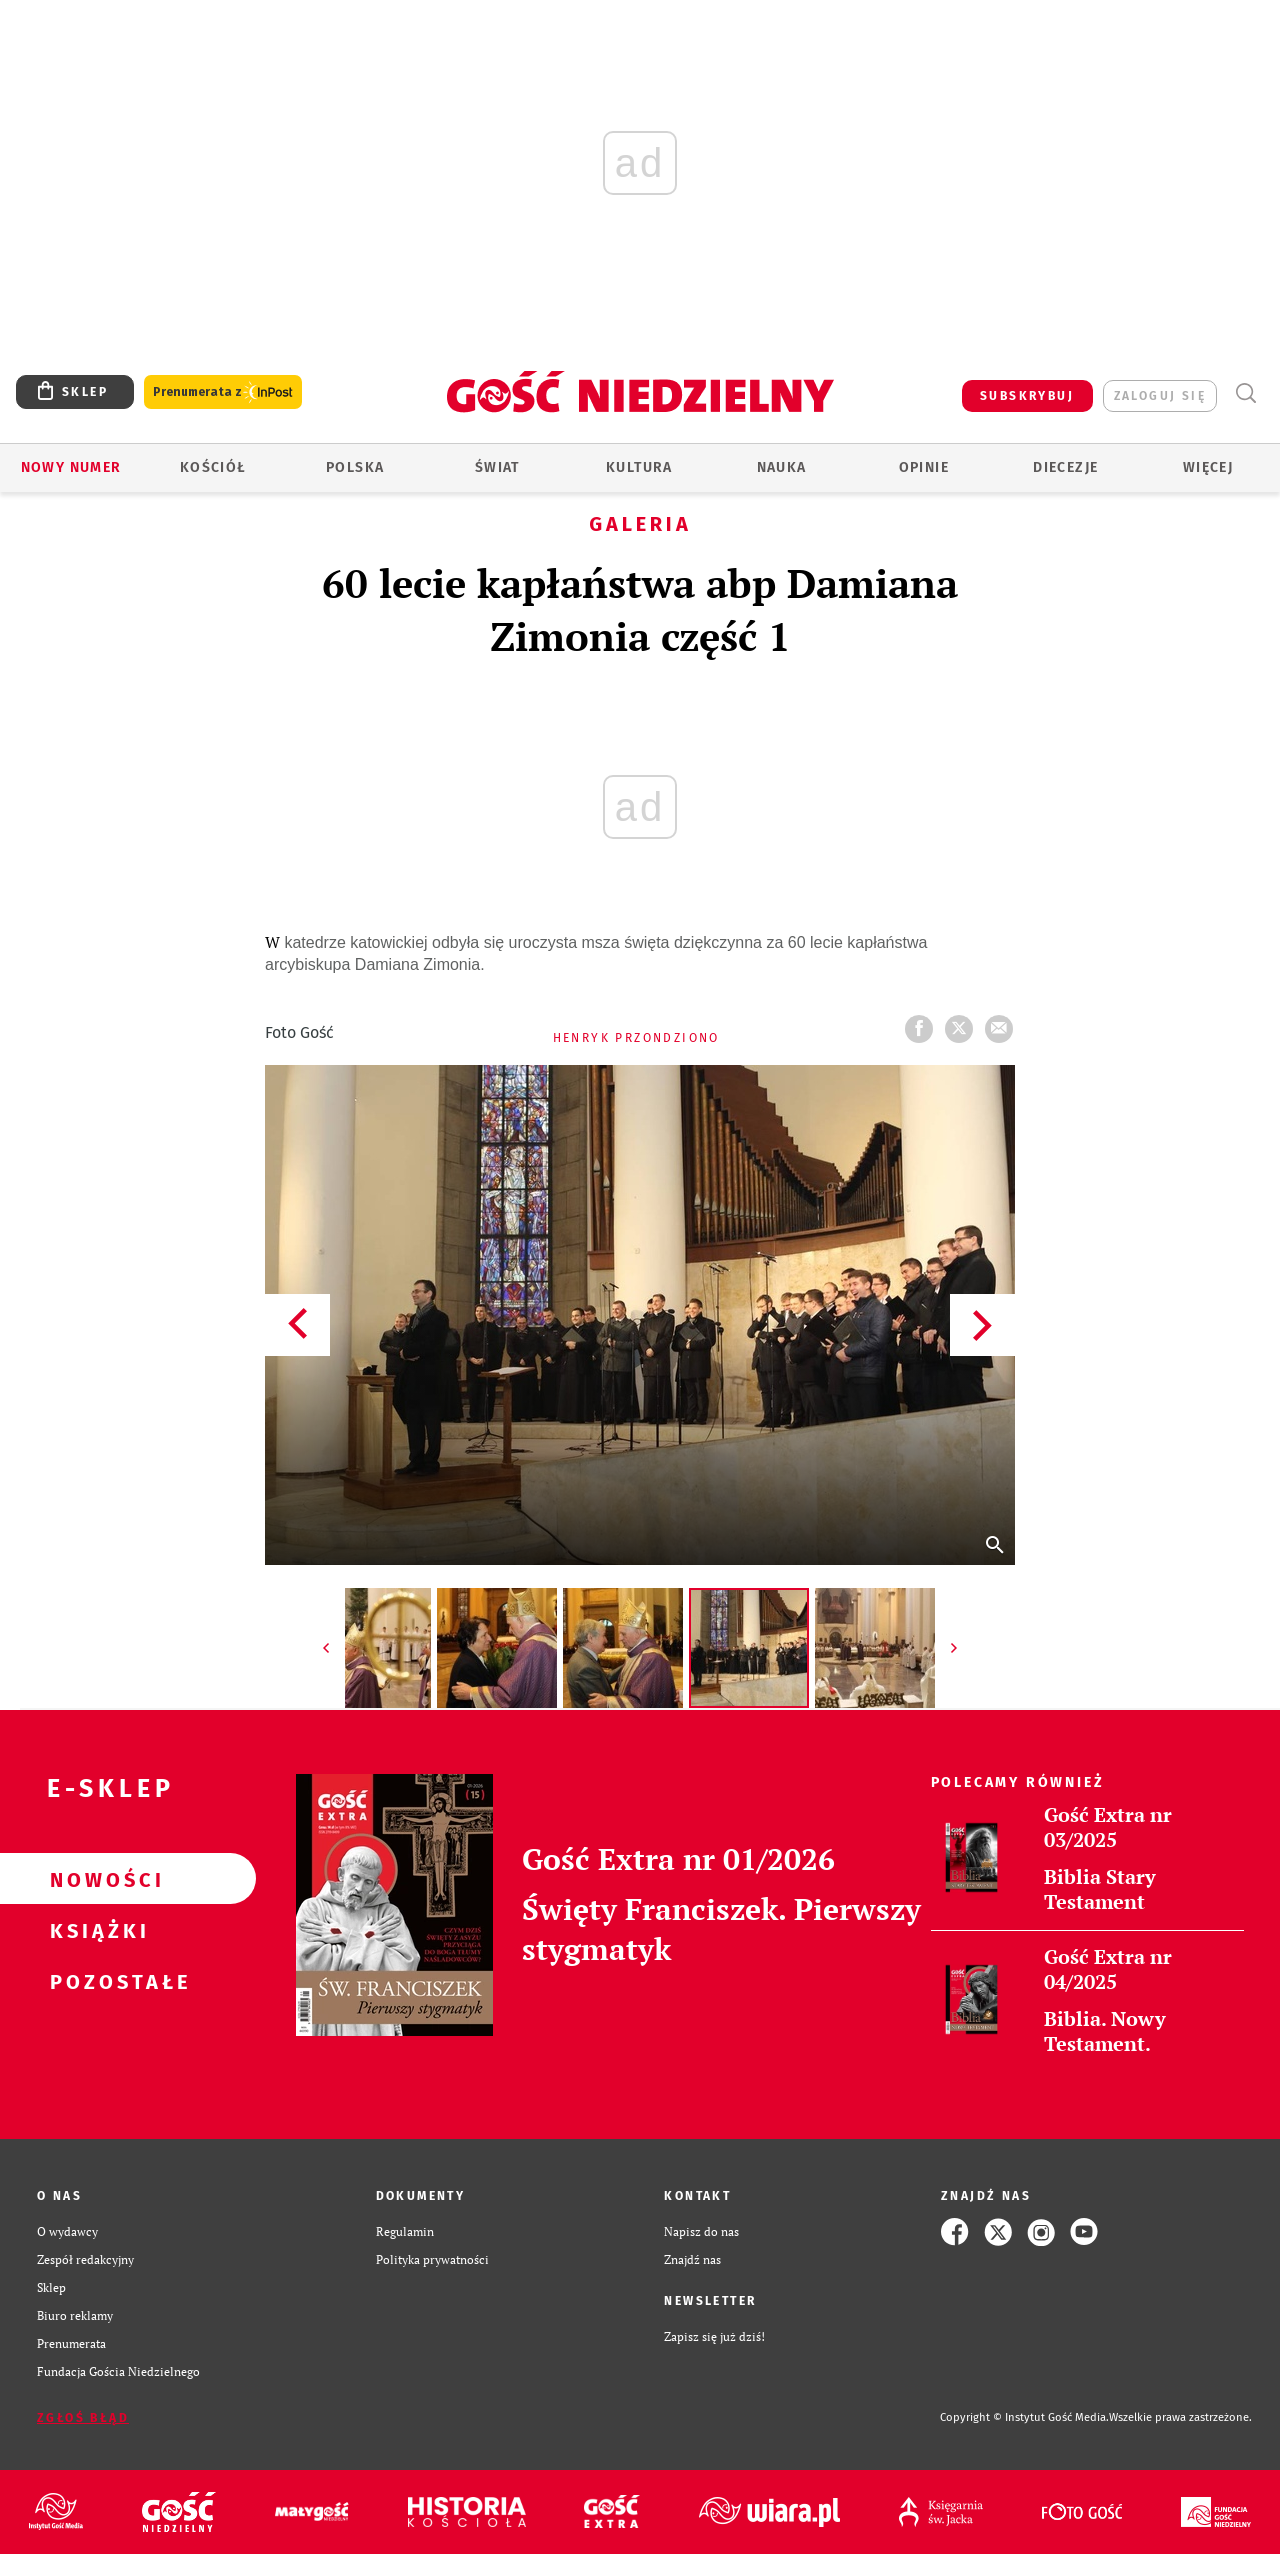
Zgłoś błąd (83, 2418)
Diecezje (1065, 467)
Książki (96, 1930)
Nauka (782, 467)
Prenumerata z (223, 392)
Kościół (213, 467)
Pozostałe (96, 1981)
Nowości (96, 1879)
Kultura (639, 467)
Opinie (924, 467)
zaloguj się (1160, 396)
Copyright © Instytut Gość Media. (1024, 2417)
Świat (497, 467)
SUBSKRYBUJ (1027, 396)
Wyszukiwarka (1245, 393)
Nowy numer (71, 467)
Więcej (1208, 467)
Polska (355, 467)
